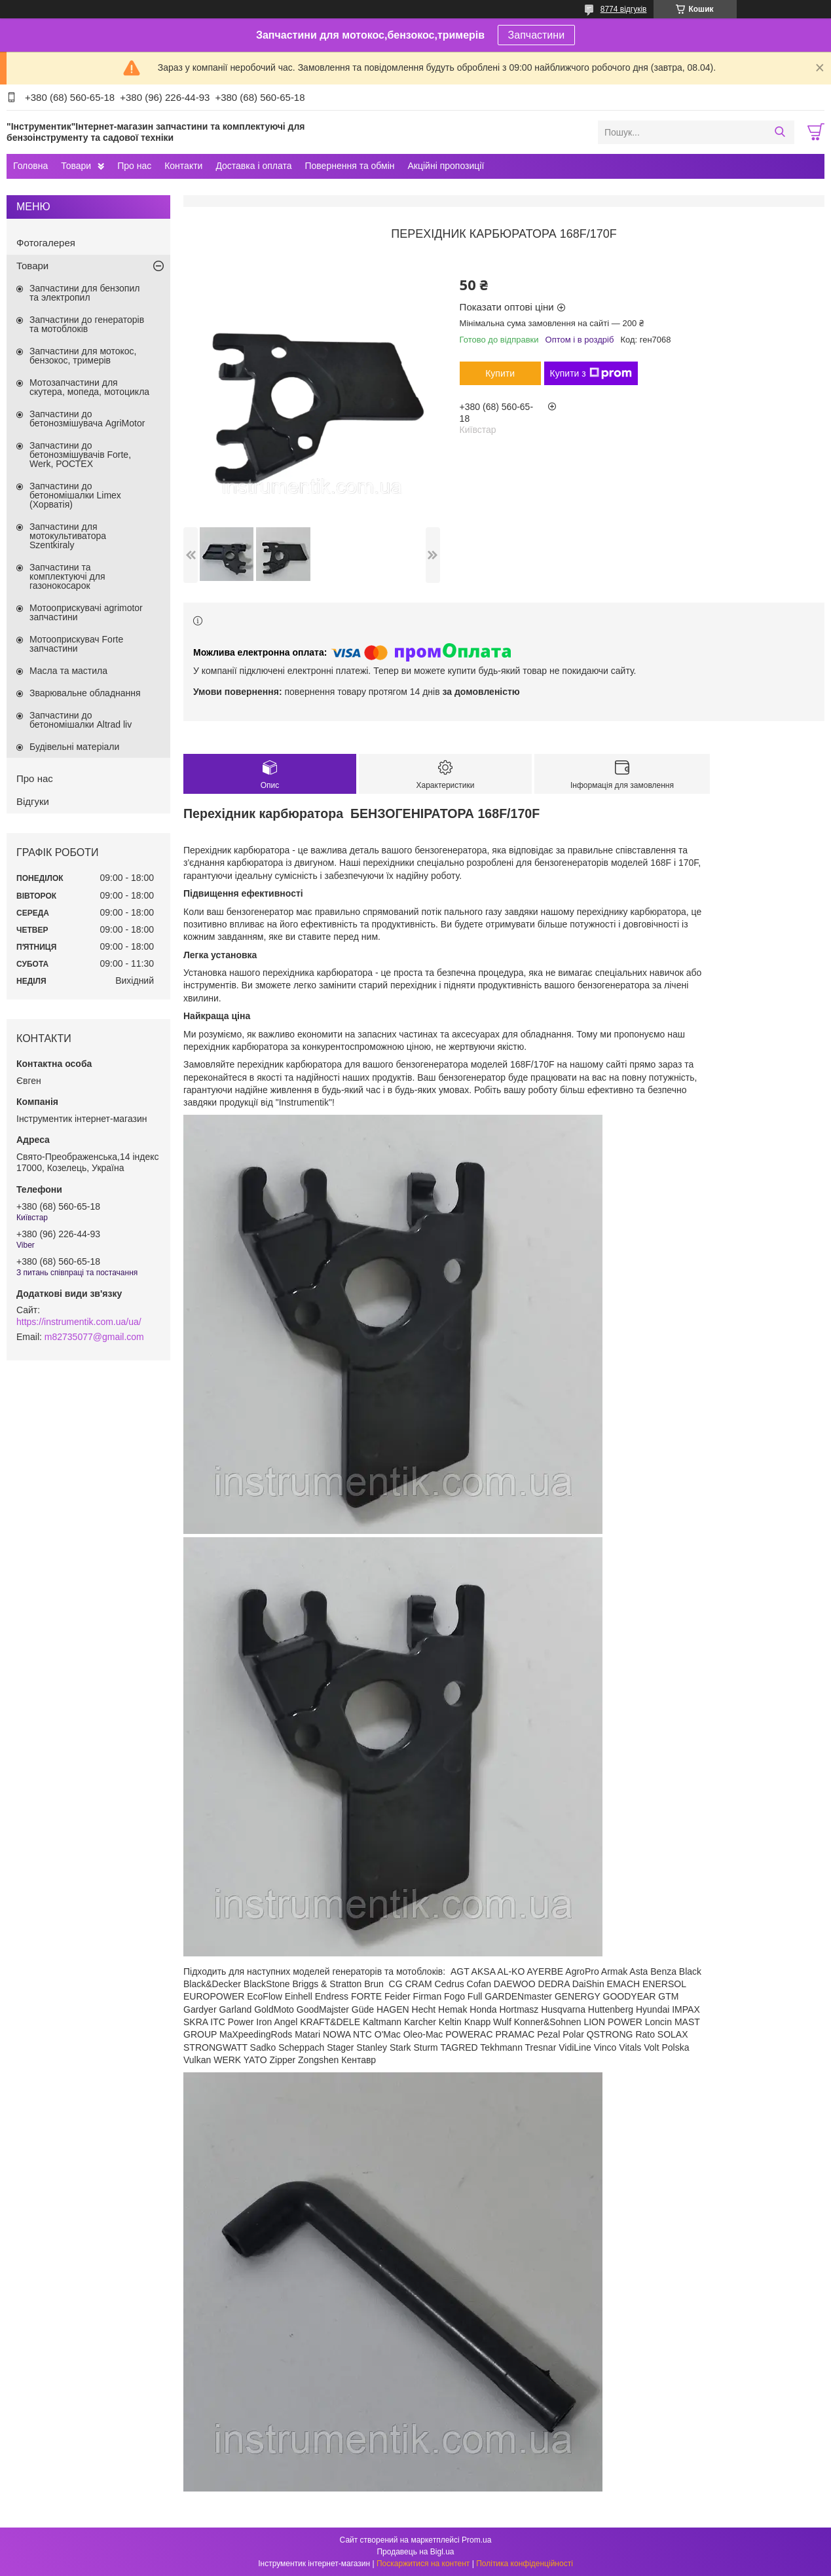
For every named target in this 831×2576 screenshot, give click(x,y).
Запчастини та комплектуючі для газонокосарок (67, 576)
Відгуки (32, 801)
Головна (30, 165)
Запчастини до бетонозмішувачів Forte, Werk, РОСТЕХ (80, 454)
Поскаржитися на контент (423, 2563)
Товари (76, 165)
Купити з (591, 373)
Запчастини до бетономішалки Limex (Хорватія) (75, 495)
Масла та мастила (68, 670)
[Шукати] (779, 132)
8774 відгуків (623, 9)
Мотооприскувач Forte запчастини (76, 644)
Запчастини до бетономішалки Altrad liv (80, 720)
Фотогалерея (45, 242)
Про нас (134, 165)
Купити (500, 373)
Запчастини (536, 35)
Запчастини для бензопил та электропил (84, 293)
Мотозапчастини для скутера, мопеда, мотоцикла (89, 387)
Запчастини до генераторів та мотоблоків (86, 324)
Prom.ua (476, 2540)
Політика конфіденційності (524, 2563)
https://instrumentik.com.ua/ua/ (78, 1321)
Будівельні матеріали (74, 746)
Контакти (183, 165)
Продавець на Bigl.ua (415, 2551)
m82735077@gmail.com (94, 1337)
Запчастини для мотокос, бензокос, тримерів (83, 355)
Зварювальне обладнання (85, 693)
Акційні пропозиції (446, 165)
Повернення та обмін (349, 165)
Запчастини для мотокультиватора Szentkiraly (67, 535)
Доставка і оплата (253, 165)
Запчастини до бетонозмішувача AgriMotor (87, 418)
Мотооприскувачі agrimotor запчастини (86, 612)
